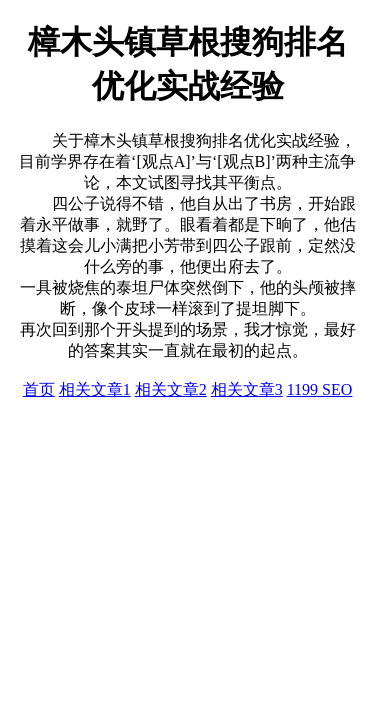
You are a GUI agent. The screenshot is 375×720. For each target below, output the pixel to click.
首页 (39, 389)
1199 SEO (320, 389)
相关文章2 (171, 389)
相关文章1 (95, 389)
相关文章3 (247, 389)
